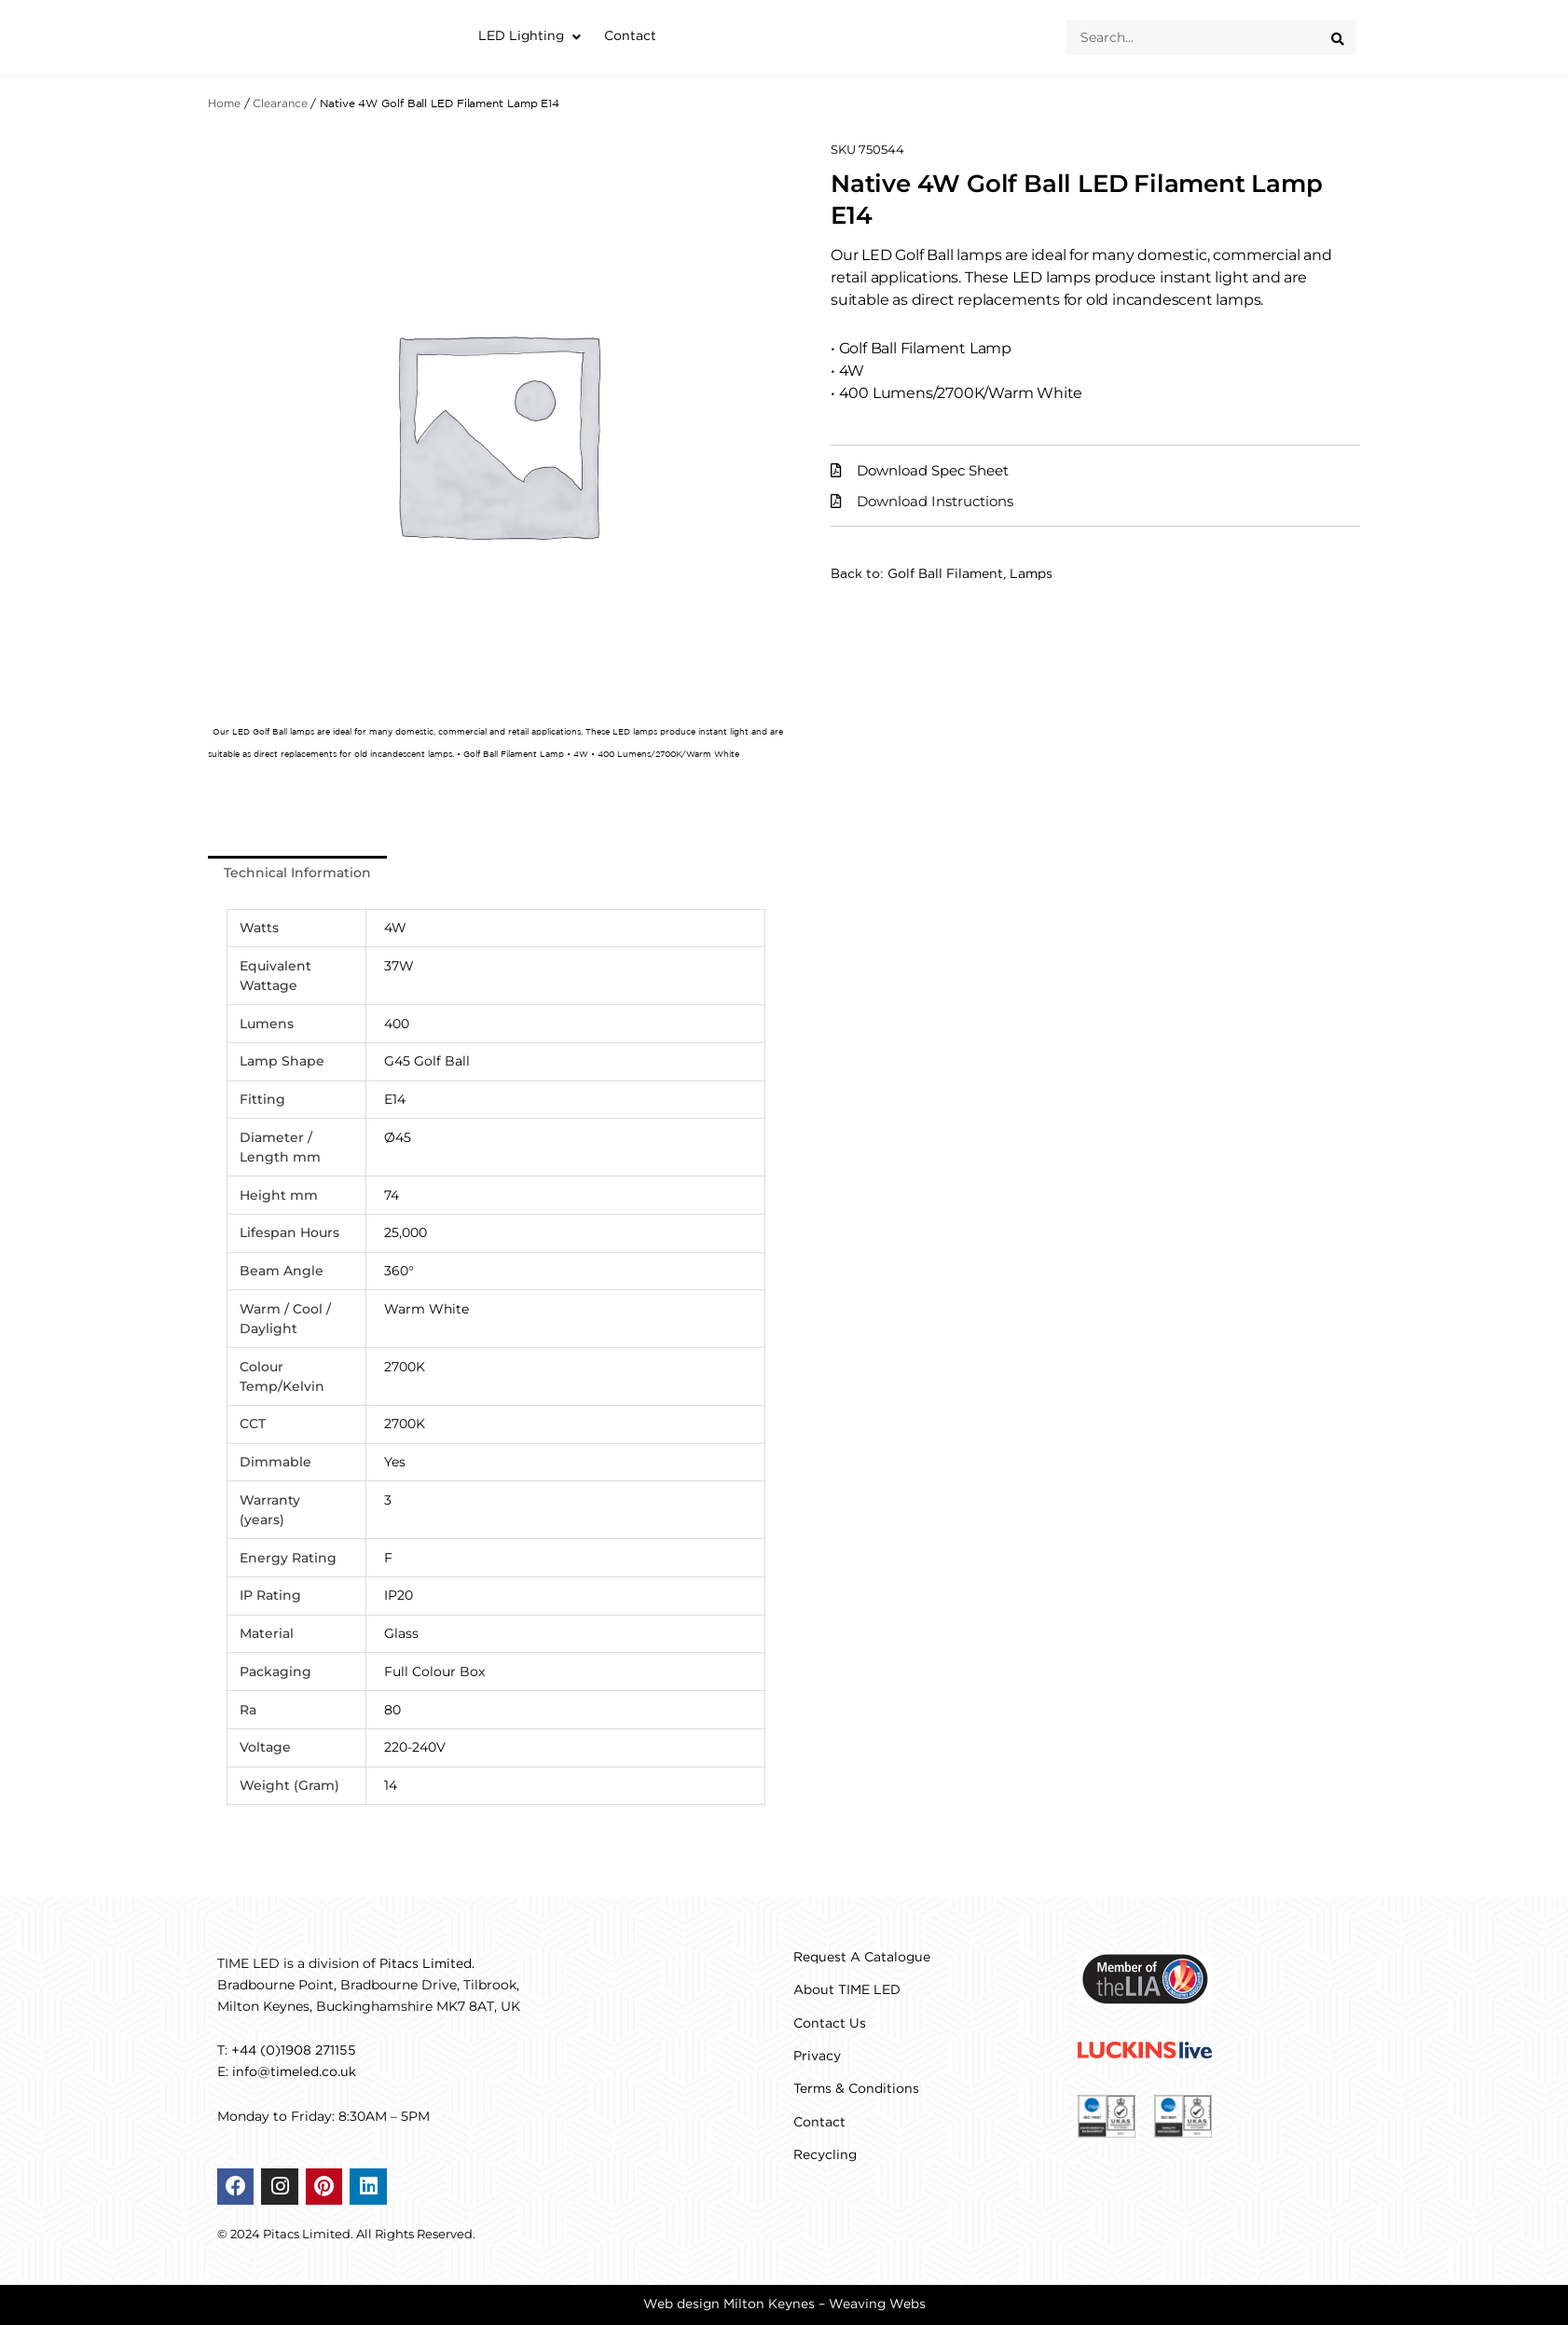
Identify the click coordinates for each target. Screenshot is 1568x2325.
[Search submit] (1343, 37)
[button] (532, 36)
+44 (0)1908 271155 (293, 2051)
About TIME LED (847, 1990)
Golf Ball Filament (945, 574)
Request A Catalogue (861, 1957)
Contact (819, 2122)
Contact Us (829, 2023)
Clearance (280, 104)
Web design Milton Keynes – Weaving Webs (784, 2304)
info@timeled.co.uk (294, 2072)
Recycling (825, 2155)
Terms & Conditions (856, 2089)
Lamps (1031, 574)
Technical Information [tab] (297, 872)
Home (224, 104)
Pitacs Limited (425, 1964)
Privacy (817, 2056)
